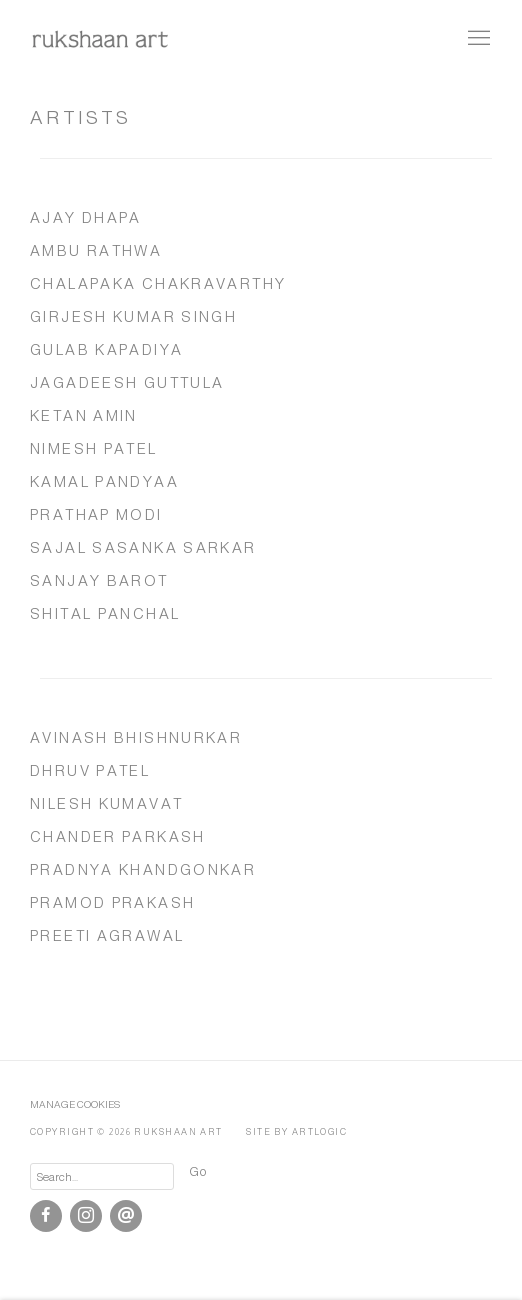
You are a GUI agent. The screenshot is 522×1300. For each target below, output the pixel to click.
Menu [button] (477, 39)
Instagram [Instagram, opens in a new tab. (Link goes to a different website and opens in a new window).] (86, 1216)
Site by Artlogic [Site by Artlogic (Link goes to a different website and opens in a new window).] (296, 1132)
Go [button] (198, 1171)
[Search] (102, 1176)
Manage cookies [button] (75, 1104)
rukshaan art (100, 38)
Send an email (126, 1216)
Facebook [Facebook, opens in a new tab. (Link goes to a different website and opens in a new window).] (46, 1216)
